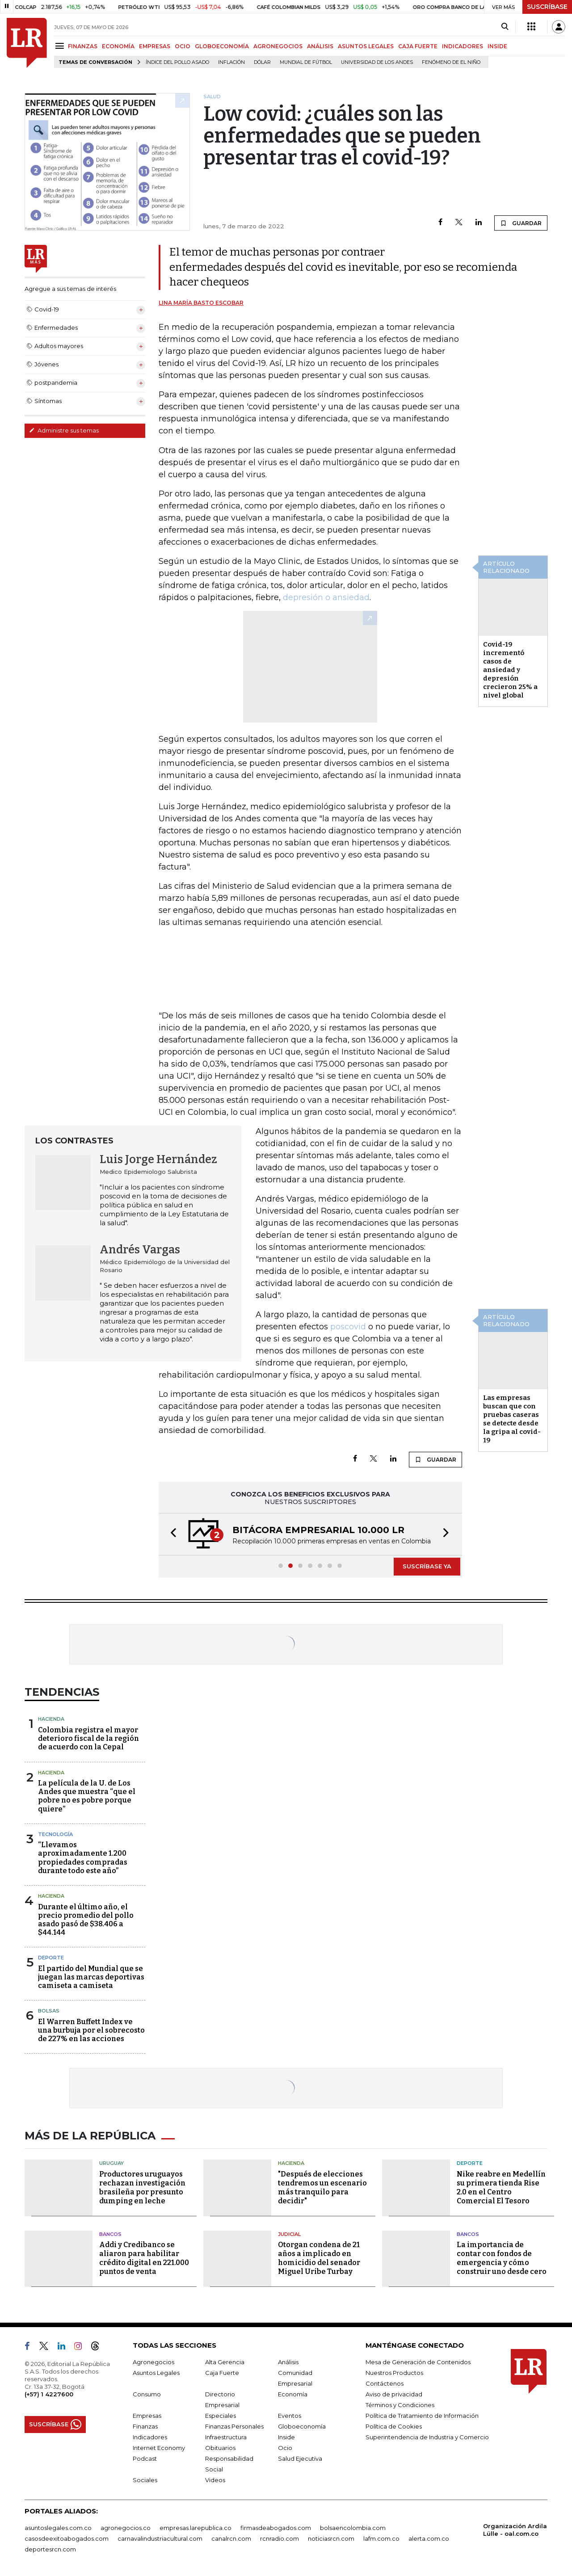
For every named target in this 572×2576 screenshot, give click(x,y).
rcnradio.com (279, 2538)
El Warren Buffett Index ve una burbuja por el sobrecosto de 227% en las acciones (91, 2030)
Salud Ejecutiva (300, 2458)
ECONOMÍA (118, 46)
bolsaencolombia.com (353, 2527)
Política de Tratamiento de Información (422, 2415)
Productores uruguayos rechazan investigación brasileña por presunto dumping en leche (142, 2187)
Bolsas (48, 2011)
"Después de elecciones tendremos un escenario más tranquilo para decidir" (322, 2187)
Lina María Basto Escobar (201, 302)
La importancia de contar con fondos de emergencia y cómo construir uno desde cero (502, 2258)
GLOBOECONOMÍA (222, 46)
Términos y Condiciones (400, 2404)
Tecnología (55, 1834)
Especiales (220, 2415)
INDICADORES (462, 46)
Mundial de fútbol (306, 62)
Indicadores (150, 2437)
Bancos (110, 2234)
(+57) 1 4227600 (49, 2394)
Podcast (145, 2458)
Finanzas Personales (234, 2426)
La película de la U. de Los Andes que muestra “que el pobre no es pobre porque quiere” (86, 1796)
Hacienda (51, 1719)
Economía (292, 2394)
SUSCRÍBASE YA (427, 1566)
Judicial (289, 2234)
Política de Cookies (394, 2426)
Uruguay (111, 2163)
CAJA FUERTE (417, 46)
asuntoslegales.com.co (58, 2527)
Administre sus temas (64, 430)
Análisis (288, 2362)
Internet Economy (159, 2447)
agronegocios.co (126, 2527)
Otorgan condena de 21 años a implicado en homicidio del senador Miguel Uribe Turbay (319, 2258)
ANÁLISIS (320, 46)
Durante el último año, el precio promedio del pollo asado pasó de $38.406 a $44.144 (86, 1920)
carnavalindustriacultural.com (160, 2538)
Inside (286, 2437)
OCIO (182, 46)
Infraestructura (226, 2437)
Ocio (285, 2447)
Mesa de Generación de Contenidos (418, 2362)
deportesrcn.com (50, 2549)
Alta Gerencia (224, 2362)
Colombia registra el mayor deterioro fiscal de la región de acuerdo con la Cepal (88, 1738)
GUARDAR (521, 223)
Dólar (262, 62)
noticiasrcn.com (331, 2538)
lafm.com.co (381, 2538)
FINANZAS (82, 46)
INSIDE (497, 46)
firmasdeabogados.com (275, 2527)
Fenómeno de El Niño (451, 62)
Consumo (147, 2394)
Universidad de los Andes (377, 62)
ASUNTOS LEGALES (366, 46)
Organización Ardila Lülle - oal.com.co (515, 2529)
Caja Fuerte (222, 2372)
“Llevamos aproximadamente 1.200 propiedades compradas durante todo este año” (82, 1858)
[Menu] (61, 46)
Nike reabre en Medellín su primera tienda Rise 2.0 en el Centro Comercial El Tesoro (501, 2187)
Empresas (147, 2415)
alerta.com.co (428, 2538)
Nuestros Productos (394, 2372)
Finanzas (145, 2426)
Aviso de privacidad (394, 2394)
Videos (215, 2480)
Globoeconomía (302, 2426)
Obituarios (220, 2447)
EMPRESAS (154, 46)
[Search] (505, 26)
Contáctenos (385, 2383)
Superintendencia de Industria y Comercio (427, 2437)
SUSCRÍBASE (547, 7)
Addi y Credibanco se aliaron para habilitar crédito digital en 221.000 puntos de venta (144, 2258)
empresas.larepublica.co (195, 2527)
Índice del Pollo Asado (177, 62)
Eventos (289, 2415)
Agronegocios (153, 2362)
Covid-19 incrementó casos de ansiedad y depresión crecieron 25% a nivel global (510, 669)
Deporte (51, 1957)
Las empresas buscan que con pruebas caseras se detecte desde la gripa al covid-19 (512, 1419)
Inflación (231, 62)
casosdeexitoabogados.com (67, 2538)
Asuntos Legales (156, 2372)
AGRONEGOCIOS (278, 46)
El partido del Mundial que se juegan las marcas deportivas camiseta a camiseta (91, 1977)
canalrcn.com (231, 2538)
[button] (171, 1534)
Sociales (145, 2480)
